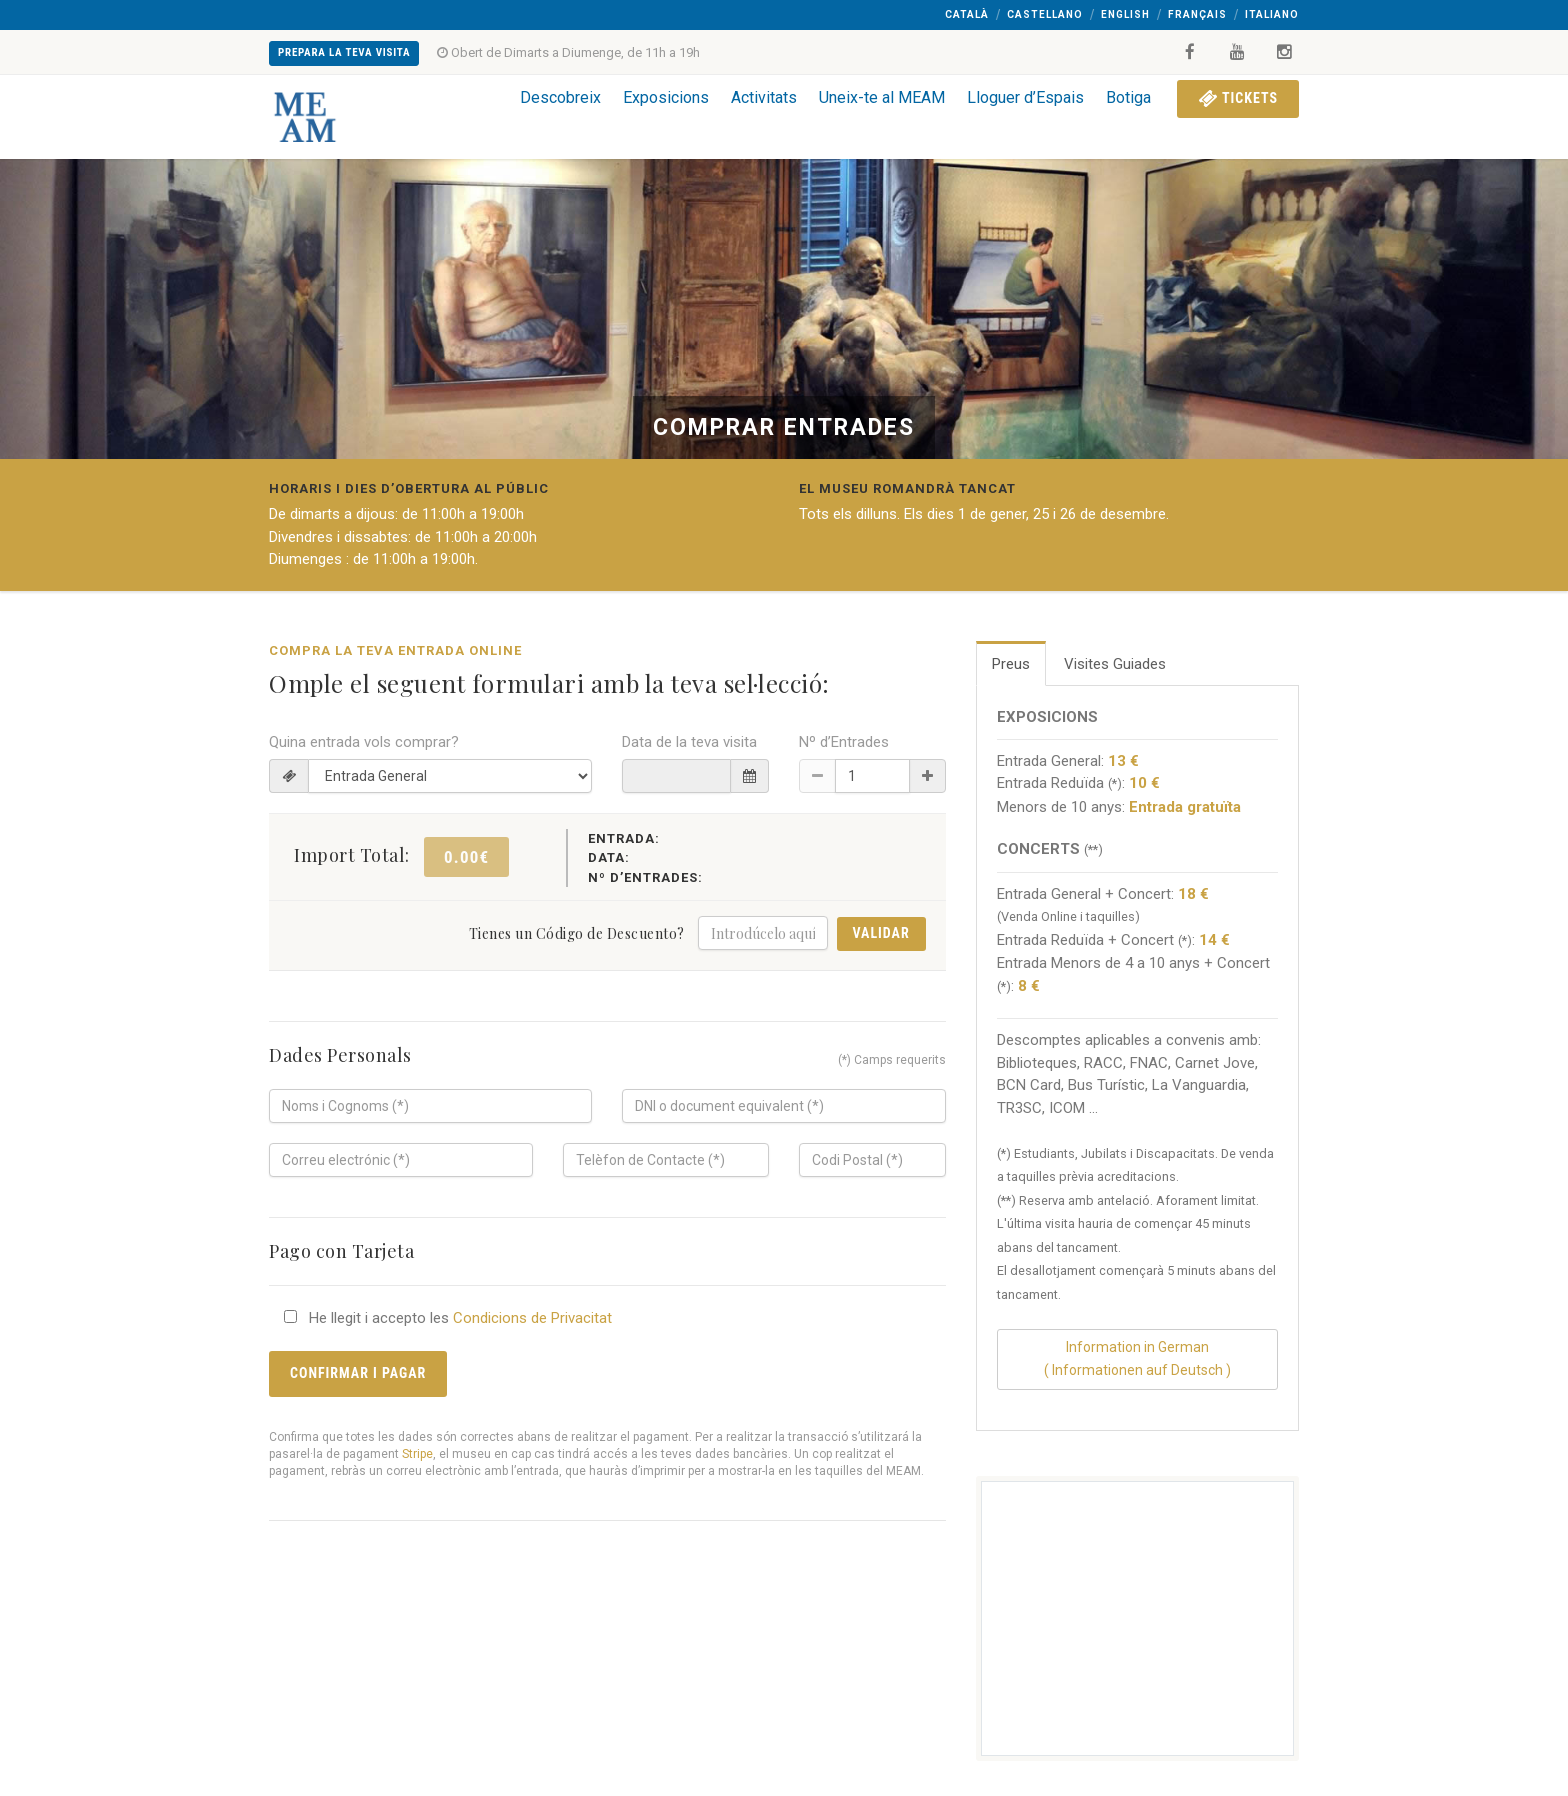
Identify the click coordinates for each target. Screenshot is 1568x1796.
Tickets (1238, 98)
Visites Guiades (1115, 664)
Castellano (1045, 14)
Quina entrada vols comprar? (364, 742)
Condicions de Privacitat (532, 1318)
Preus (1011, 664)
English (1125, 14)
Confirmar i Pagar (358, 1373)
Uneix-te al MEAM (882, 97)
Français (1197, 14)
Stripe (417, 1454)
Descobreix (560, 97)
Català (967, 14)
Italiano (1272, 14)
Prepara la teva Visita (344, 52)
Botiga (1128, 97)
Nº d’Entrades (844, 742)
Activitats (764, 97)
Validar (881, 933)
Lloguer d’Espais (1025, 97)
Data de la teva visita (689, 742)
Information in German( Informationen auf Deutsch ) (1137, 1358)
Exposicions (666, 97)
